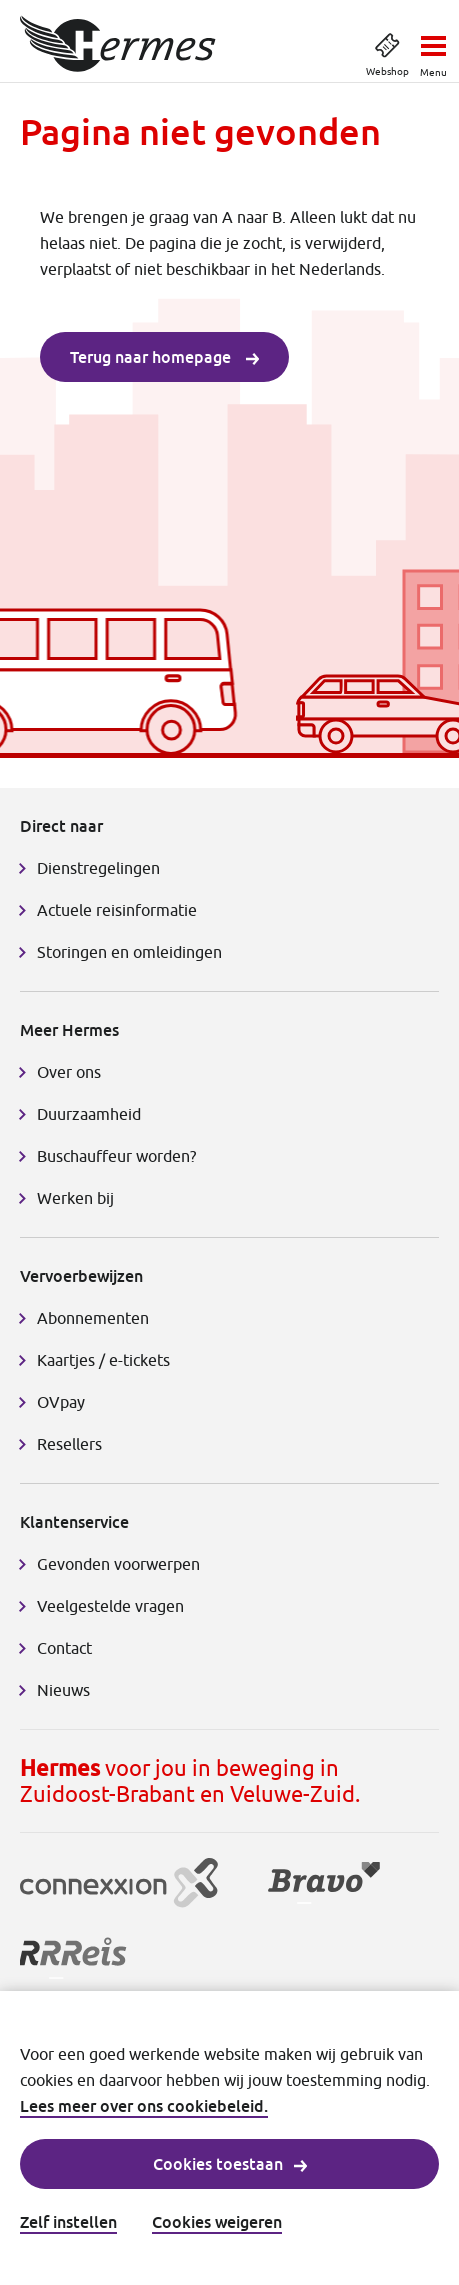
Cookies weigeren (217, 2222)
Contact (64, 1648)
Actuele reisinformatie (117, 910)
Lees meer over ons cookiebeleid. (144, 2106)
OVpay (61, 1402)
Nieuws (63, 1690)
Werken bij (75, 1198)
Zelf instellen (68, 2222)
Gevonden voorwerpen (118, 1564)
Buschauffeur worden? (116, 1156)
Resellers (69, 1444)
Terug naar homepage (164, 357)
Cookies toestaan (230, 2164)
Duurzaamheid (89, 1114)
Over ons (69, 1072)
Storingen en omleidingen (129, 952)
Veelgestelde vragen (110, 1606)
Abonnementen (93, 1318)
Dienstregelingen (98, 868)
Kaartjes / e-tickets (103, 1360)
